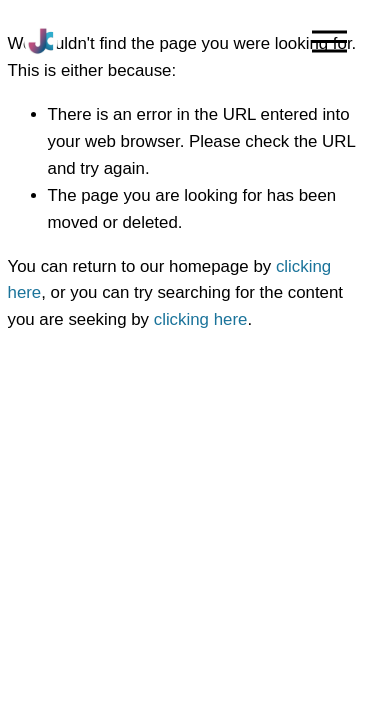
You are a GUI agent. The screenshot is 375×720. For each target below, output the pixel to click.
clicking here (201, 319)
